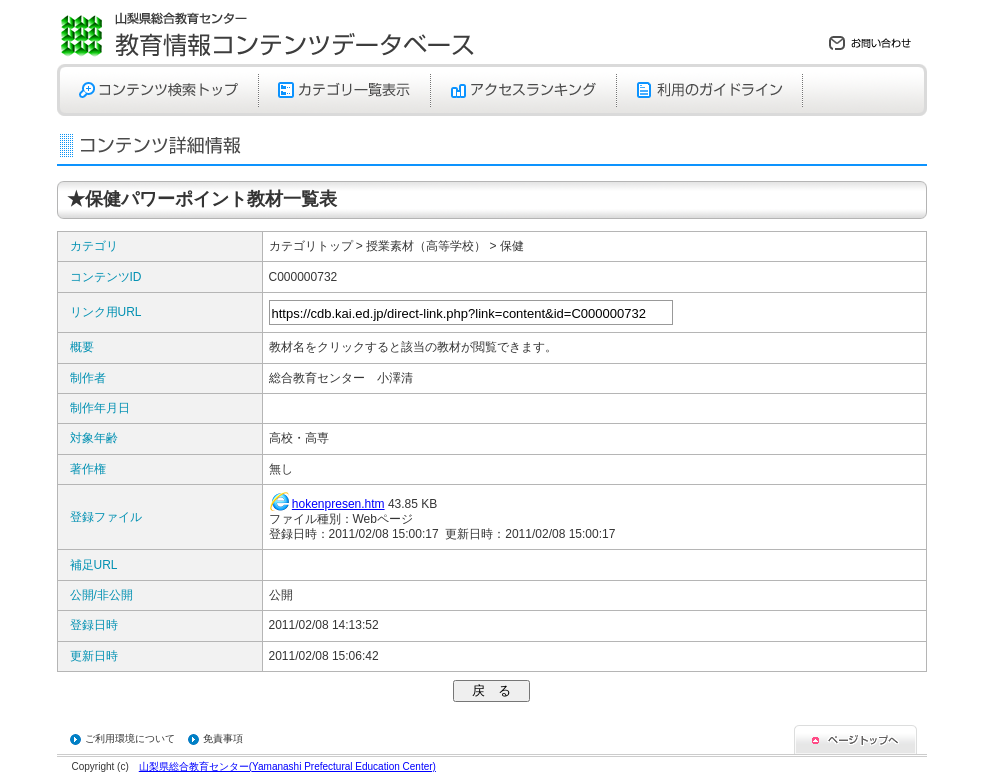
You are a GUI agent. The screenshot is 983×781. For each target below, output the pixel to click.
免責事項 (223, 738)
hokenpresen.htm (338, 504)
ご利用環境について (130, 738)
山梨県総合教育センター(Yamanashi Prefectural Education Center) (287, 766)
